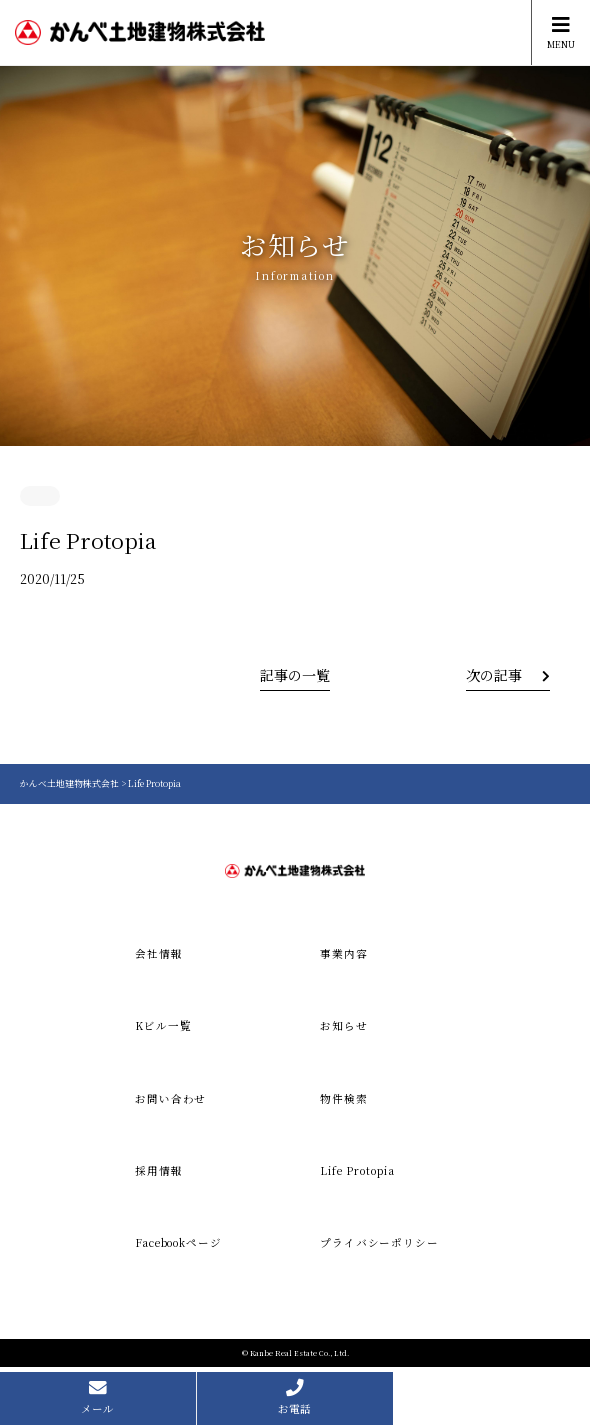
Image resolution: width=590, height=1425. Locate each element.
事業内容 (344, 953)
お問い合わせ (170, 1098)
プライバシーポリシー (379, 1242)
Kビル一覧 (163, 1025)
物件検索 (344, 1098)
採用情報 (159, 1170)
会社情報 (159, 953)
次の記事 (494, 675)
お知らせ (344, 1025)
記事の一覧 (295, 675)
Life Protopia (357, 1170)
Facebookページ (178, 1242)
